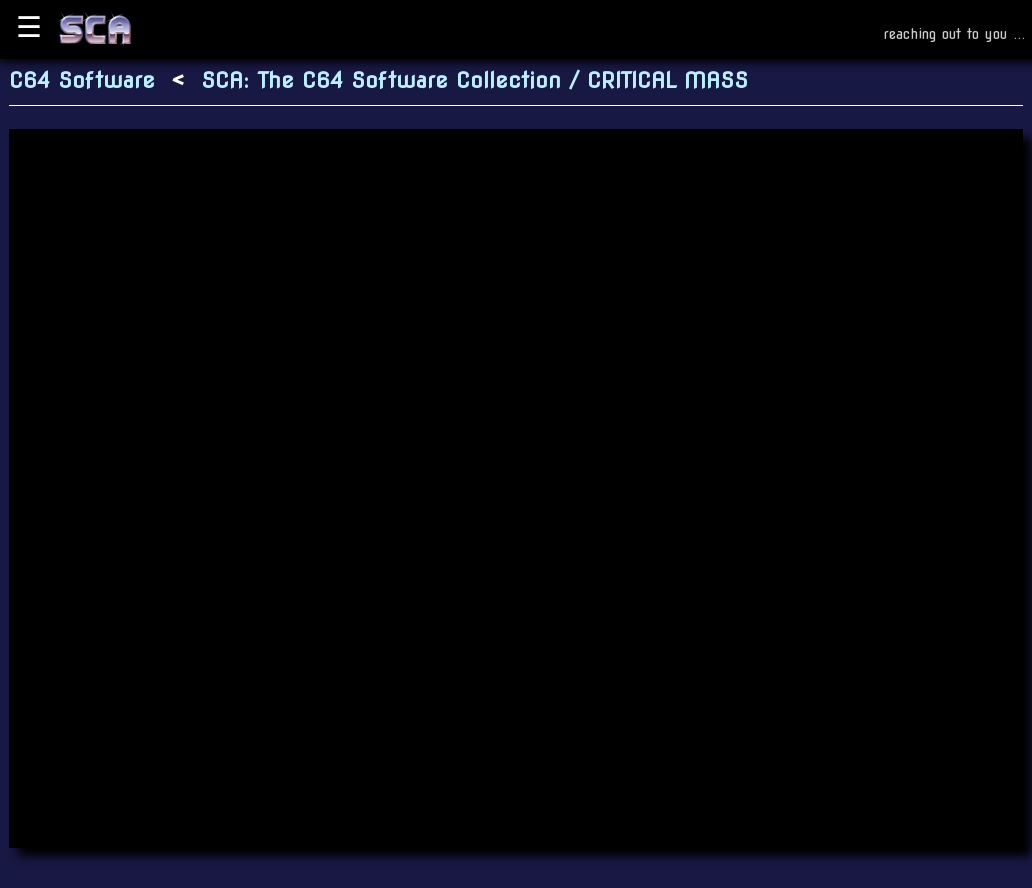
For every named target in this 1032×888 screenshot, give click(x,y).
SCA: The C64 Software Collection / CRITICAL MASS (474, 80)
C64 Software (82, 80)
